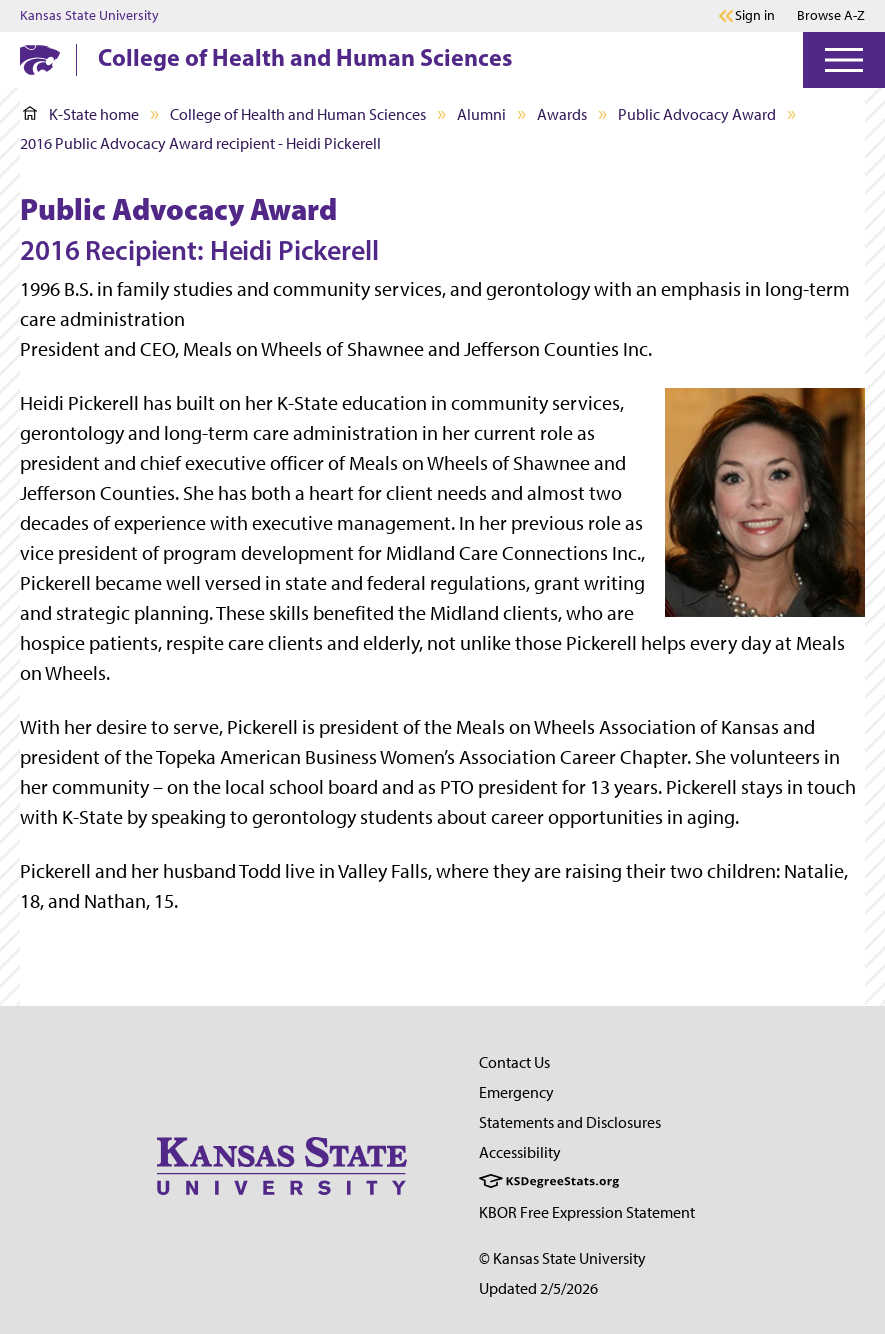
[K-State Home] (40, 59)
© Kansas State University (562, 1258)
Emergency (516, 1092)
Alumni (481, 114)
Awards (562, 114)
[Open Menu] (844, 60)
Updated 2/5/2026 (538, 1288)
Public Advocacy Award (697, 114)
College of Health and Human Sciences (305, 57)
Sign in (755, 16)
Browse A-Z (831, 15)
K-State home (81, 114)
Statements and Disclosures (570, 1122)
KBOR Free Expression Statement (587, 1212)
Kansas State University (89, 16)
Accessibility (520, 1152)
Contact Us (514, 1062)
